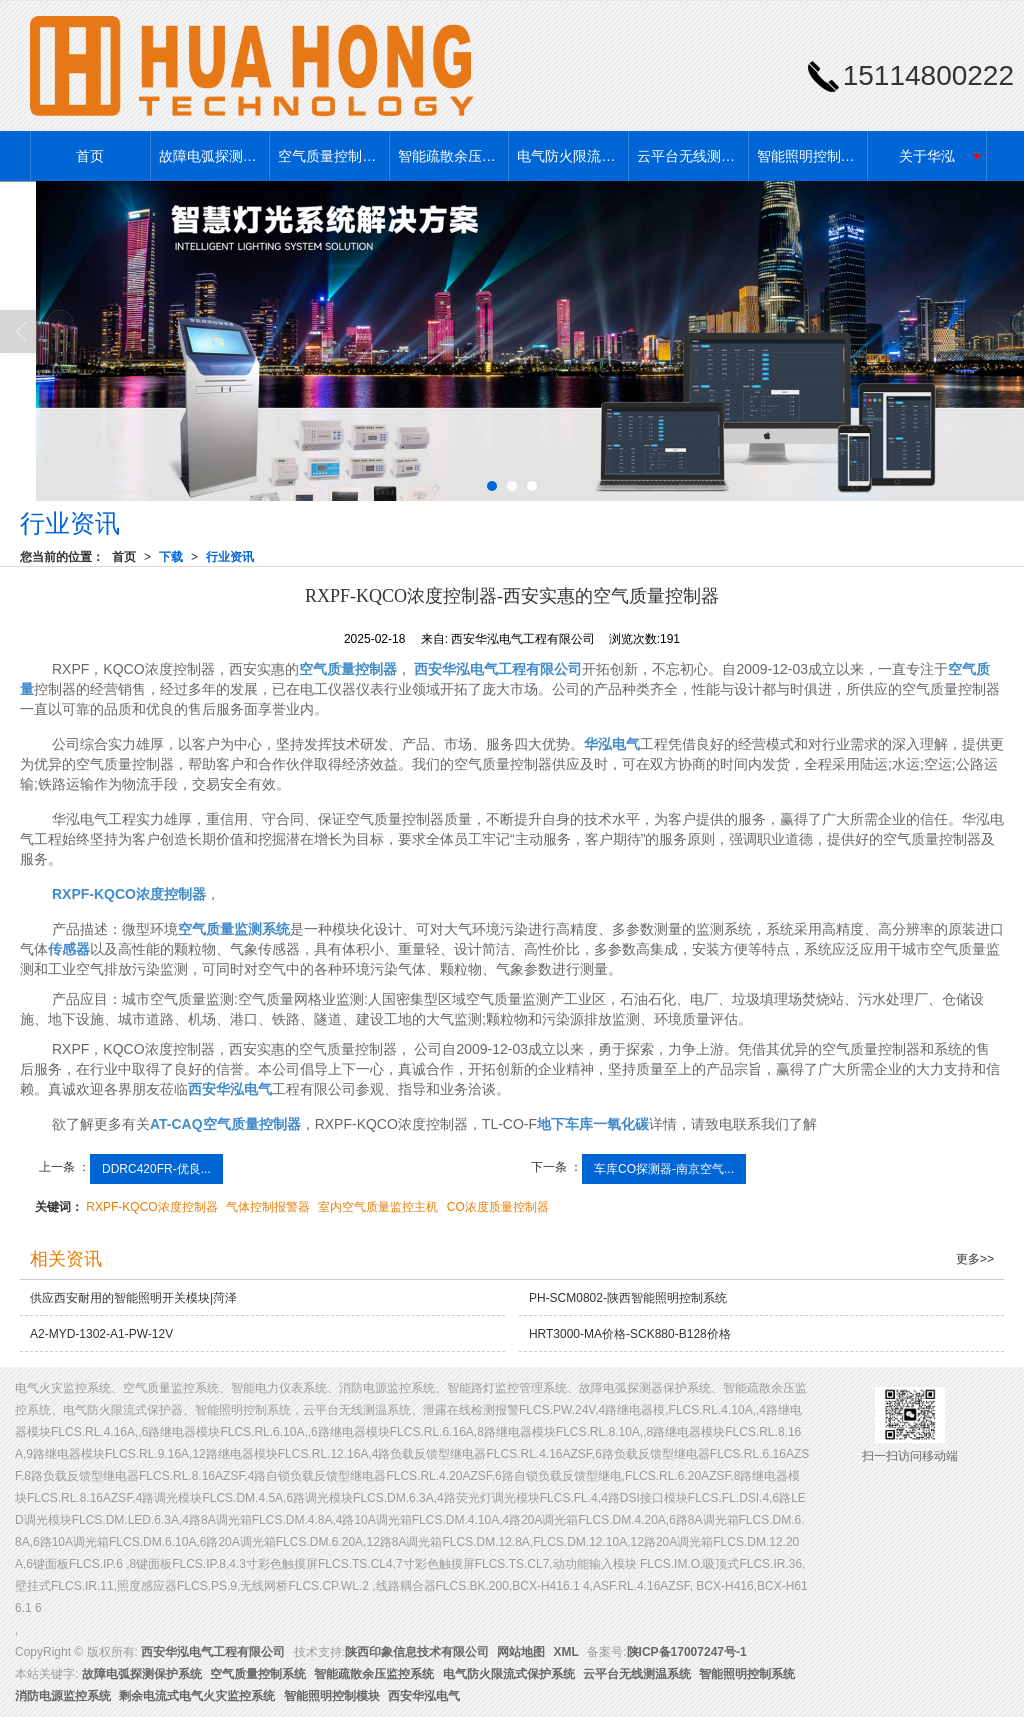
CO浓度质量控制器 (498, 1207)
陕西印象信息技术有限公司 (417, 1652)
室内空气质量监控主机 (378, 1207)
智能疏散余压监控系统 (453, 156)
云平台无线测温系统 (692, 156)
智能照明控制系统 (812, 156)
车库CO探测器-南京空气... (664, 1169)
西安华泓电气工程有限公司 (213, 1652)
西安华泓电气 (424, 1696)
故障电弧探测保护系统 (214, 156)
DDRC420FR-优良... (156, 1169)
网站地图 (521, 1652)
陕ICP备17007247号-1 (687, 1652)
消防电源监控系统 (63, 1696)
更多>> (975, 1259)
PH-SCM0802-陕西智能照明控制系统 (628, 1298)
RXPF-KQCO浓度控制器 (151, 1207)
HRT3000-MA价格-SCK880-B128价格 (630, 1334)
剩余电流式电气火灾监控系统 (197, 1696)
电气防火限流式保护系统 (572, 156)
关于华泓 (927, 156)
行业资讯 (230, 557)
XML (566, 1652)
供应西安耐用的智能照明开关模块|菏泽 (133, 1298)
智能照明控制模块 (332, 1696)
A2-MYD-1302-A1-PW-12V (101, 1334)
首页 (90, 156)
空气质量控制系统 (333, 156)
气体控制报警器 (268, 1207)
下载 (171, 557)
